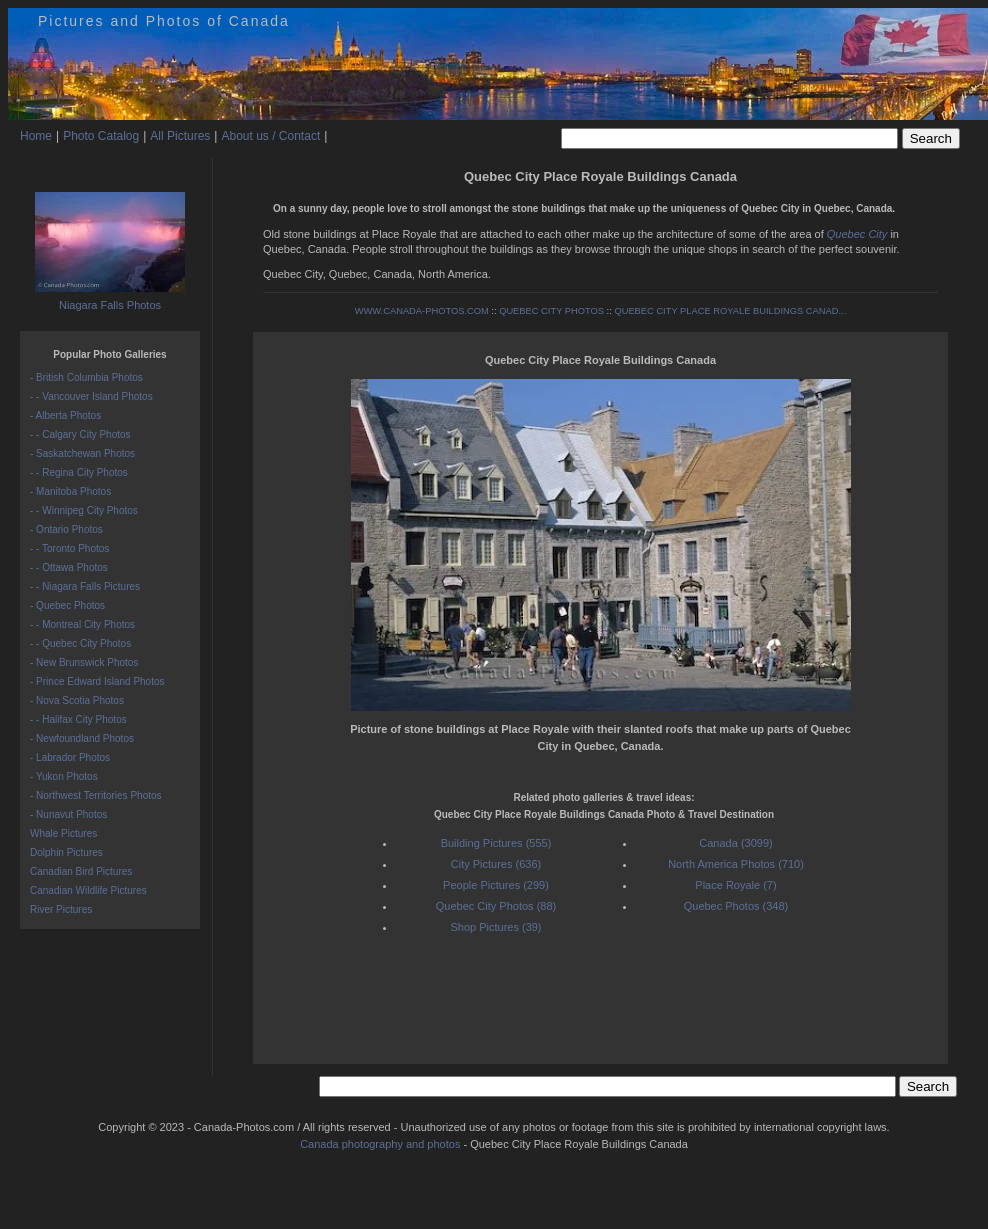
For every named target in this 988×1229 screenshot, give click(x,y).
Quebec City (857, 234)
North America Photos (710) (736, 864)
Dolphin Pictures (66, 852)
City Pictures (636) (496, 864)
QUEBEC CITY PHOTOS (551, 311)
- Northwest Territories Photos (96, 795)
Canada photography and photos (380, 1144)
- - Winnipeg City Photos (84, 510)
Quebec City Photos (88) (496, 906)
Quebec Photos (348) (736, 906)
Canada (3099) (735, 843)
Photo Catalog (101, 136)
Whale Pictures (63, 833)
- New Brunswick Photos (84, 662)
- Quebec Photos (67, 605)
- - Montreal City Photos (82, 624)
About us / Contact (270, 136)
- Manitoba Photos (70, 491)
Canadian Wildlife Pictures (88, 890)
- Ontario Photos (66, 529)
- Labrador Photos (70, 757)
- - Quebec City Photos (80, 643)
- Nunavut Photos (68, 814)
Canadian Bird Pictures (81, 871)
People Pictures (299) (496, 885)
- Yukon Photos (64, 776)
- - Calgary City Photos (80, 434)
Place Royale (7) (735, 885)
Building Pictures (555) (496, 843)
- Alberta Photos (65, 415)
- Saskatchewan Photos (82, 453)
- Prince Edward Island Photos (97, 681)
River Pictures (61, 909)
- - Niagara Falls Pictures (85, 586)
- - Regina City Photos (79, 472)
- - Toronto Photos (69, 548)
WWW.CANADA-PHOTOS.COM (422, 311)
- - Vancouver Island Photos (91, 396)
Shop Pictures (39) (495, 927)
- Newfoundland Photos (82, 738)
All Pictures (180, 136)
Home (36, 136)
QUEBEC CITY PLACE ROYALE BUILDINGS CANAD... (730, 311)
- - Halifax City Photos (78, 719)
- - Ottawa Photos (69, 567)
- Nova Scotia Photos (77, 700)
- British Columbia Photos (86, 377)
